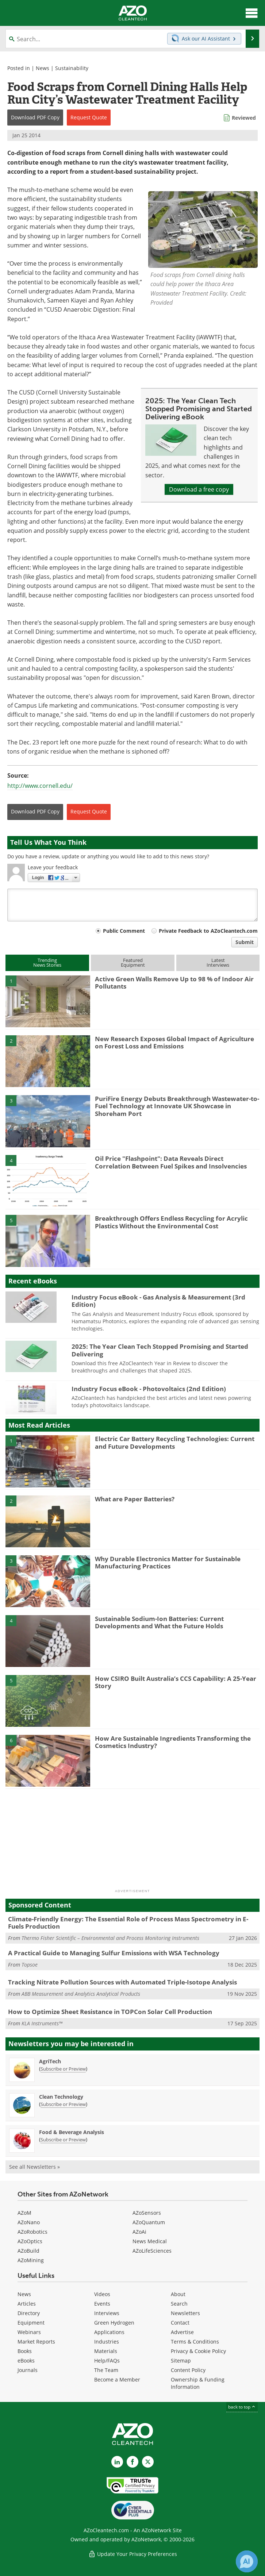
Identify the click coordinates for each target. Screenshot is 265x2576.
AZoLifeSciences (152, 2250)
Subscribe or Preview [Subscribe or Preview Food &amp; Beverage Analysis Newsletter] (63, 2139)
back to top (242, 2407)
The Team (106, 2370)
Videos (102, 2294)
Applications (109, 2332)
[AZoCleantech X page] (148, 2462)
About (178, 2294)
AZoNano (29, 2222)
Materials (105, 2351)
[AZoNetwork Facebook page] (132, 2462)
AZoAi (139, 2231)
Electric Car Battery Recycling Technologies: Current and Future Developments (174, 1442)
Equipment (31, 2322)
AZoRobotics (32, 2231)
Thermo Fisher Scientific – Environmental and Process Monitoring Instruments (110, 1937)
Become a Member (117, 2379)
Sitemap (181, 2360)
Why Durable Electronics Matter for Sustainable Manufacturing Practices (168, 1562)
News (42, 68)
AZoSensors (146, 2212)
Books (25, 2351)
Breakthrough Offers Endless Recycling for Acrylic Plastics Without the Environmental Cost (171, 1222)
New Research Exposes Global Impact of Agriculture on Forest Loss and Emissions (174, 1042)
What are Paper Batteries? (134, 1499)
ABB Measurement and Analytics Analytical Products (81, 1993)
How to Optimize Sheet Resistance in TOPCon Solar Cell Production (110, 2011)
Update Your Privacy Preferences (132, 2553)
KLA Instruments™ (42, 2023)
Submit (244, 942)
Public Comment (124, 930)
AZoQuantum (148, 2222)
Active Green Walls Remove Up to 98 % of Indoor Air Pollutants (174, 982)
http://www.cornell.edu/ (40, 786)
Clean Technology (61, 2096)
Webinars (29, 2332)
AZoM (24, 2212)
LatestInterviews (218, 962)
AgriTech (50, 2061)
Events (102, 2303)
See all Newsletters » (34, 2166)
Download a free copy (199, 489)
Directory (29, 2313)
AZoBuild (28, 2250)
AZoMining (31, 2260)
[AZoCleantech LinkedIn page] (117, 2462)
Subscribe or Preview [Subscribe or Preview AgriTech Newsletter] (63, 2068)
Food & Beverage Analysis (71, 2132)
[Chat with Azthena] (247, 2561)
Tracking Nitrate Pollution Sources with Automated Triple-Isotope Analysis (122, 1982)
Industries (106, 2341)
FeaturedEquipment (133, 962)
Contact (180, 2322)
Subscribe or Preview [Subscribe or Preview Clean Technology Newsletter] (63, 2104)
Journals (28, 2370)
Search (179, 2303)
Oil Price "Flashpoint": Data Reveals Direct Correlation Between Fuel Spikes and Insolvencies (171, 1162)
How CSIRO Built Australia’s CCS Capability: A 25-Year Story (175, 1682)
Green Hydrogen (114, 2322)
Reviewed (244, 117)
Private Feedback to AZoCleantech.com (208, 930)
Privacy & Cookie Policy (198, 2351)
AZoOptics (30, 2241)
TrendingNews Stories (47, 962)
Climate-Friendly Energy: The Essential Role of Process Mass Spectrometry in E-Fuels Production (128, 1922)
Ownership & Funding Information (197, 2383)
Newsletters (185, 2313)
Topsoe (30, 1964)
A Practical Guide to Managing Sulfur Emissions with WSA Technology (113, 1953)
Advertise (182, 2332)
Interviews (106, 2313)
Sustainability (71, 68)
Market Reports (36, 2341)
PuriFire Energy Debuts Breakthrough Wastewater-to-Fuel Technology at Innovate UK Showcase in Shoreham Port (177, 1106)
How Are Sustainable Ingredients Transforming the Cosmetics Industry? (173, 1742)
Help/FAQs (107, 2360)
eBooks (26, 2360)
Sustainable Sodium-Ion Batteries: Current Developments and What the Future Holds (159, 1622)
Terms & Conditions (195, 2341)
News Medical (149, 2241)
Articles (27, 2303)
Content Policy (188, 2370)
